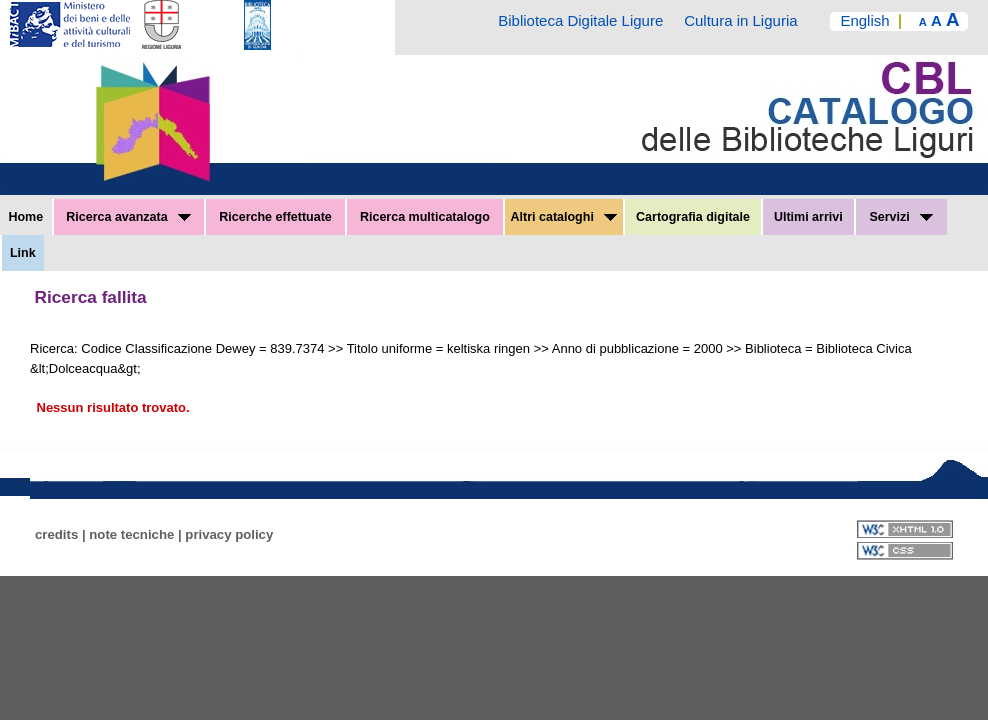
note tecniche (131, 534)
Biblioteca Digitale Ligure (580, 20)
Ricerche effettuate (275, 217)
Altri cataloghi (564, 217)
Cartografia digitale (693, 217)
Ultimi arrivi (808, 217)
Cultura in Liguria (740, 20)
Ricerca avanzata (128, 217)
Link (23, 253)
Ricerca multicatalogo (425, 217)
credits (56, 534)
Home (25, 217)
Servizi (901, 217)
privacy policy (229, 534)
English (864, 20)
